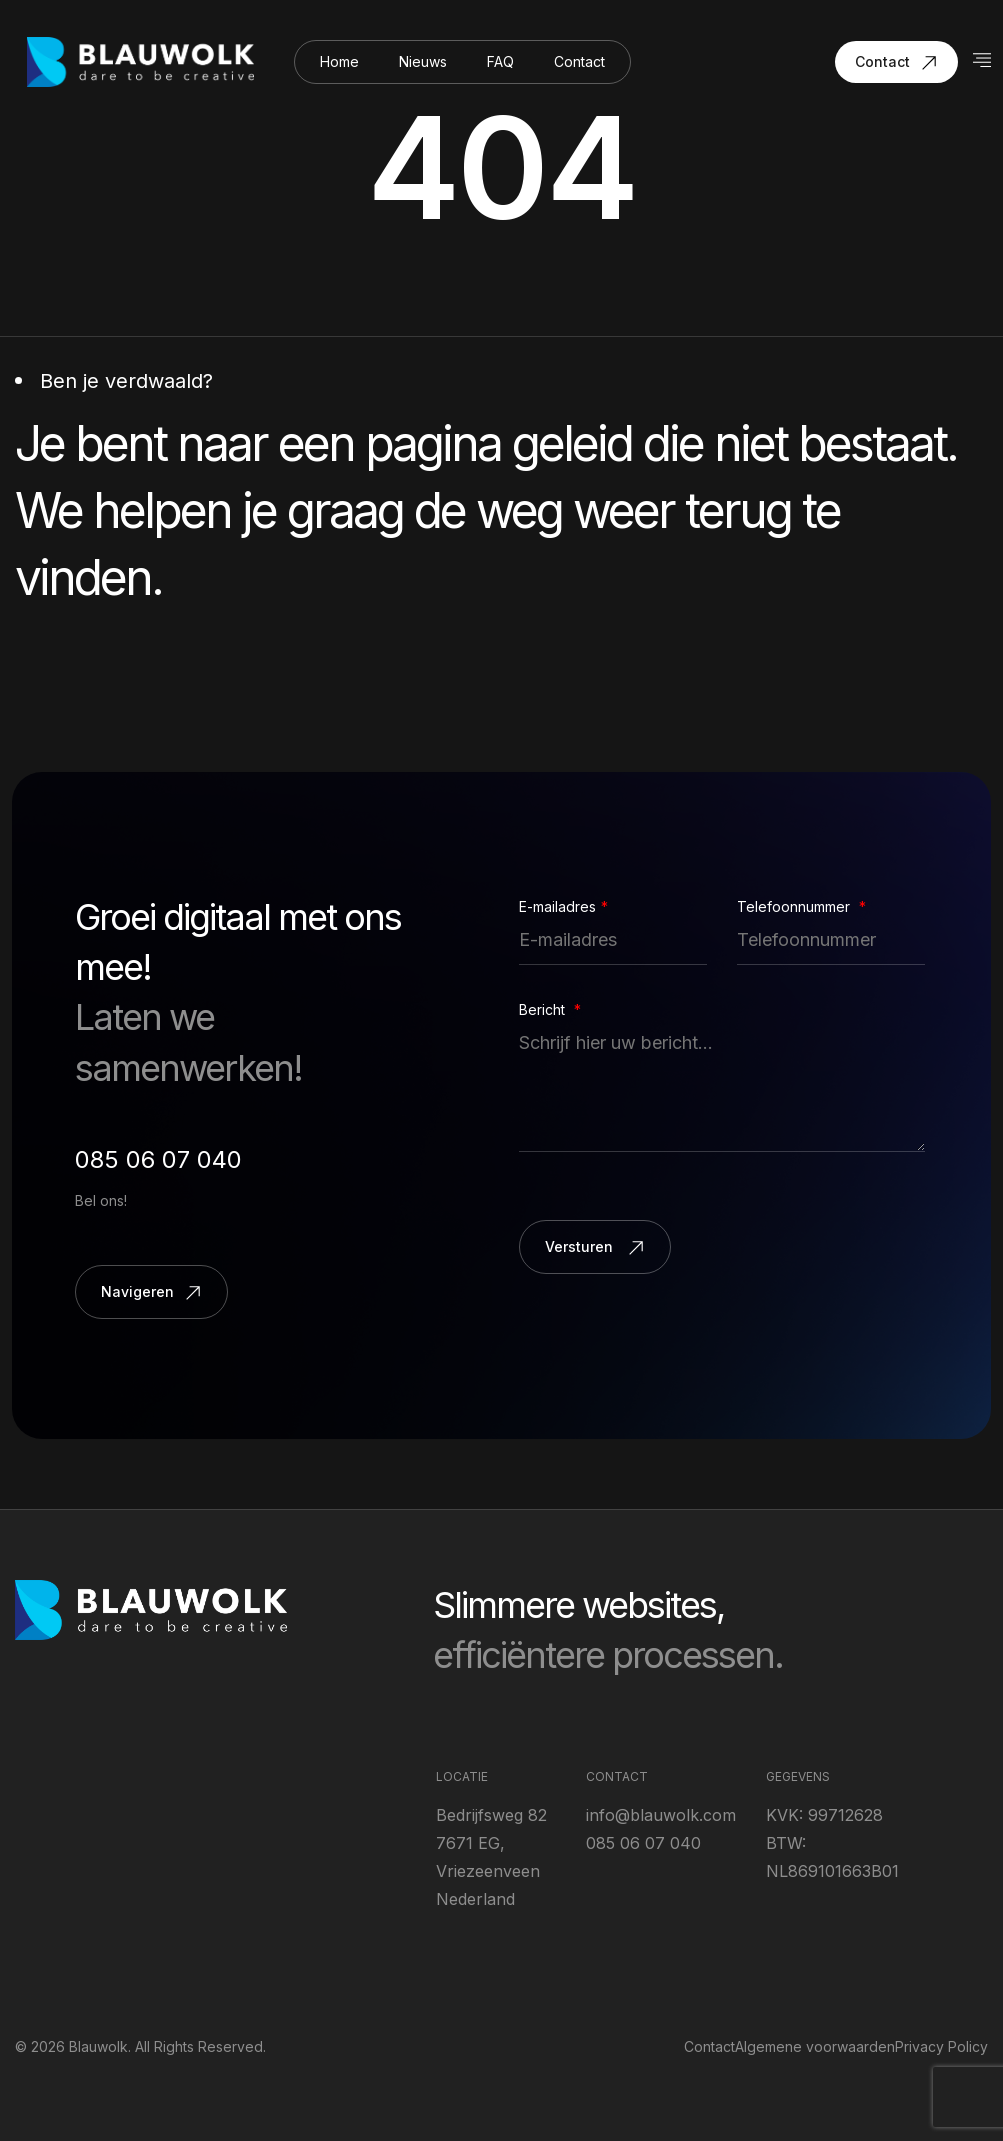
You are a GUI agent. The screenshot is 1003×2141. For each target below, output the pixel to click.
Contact (579, 61)
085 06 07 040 (158, 1159)
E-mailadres (563, 907)
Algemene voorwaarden (815, 2046)
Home (339, 61)
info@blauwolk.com (661, 1815)
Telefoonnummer (801, 907)
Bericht (550, 1010)
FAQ (500, 61)
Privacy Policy (941, 2046)
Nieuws (423, 61)
